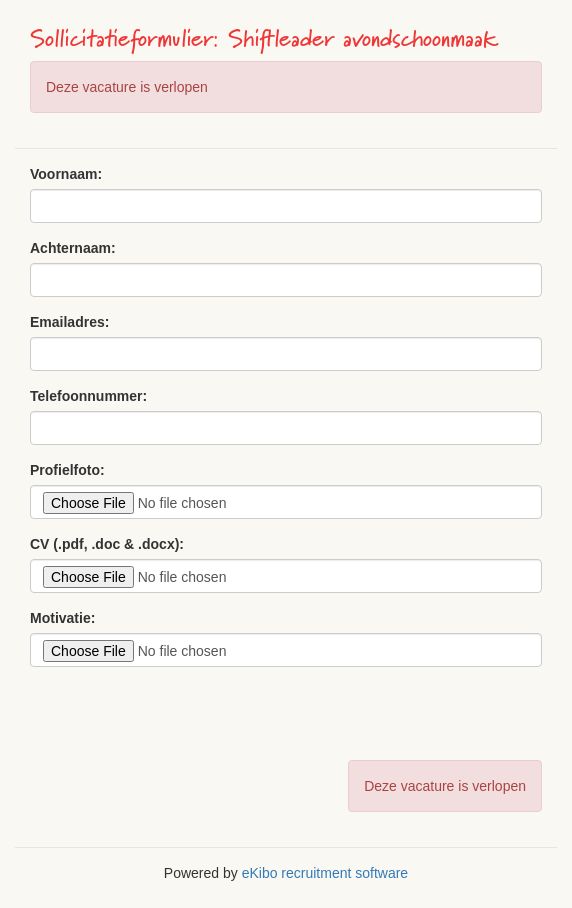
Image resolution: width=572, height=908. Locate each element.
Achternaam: (73, 248)
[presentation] (182, 721)
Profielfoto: (67, 470)
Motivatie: (62, 618)
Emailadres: (69, 322)
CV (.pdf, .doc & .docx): (107, 544)
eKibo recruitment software (325, 873)
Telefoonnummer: (88, 396)
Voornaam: (66, 174)
